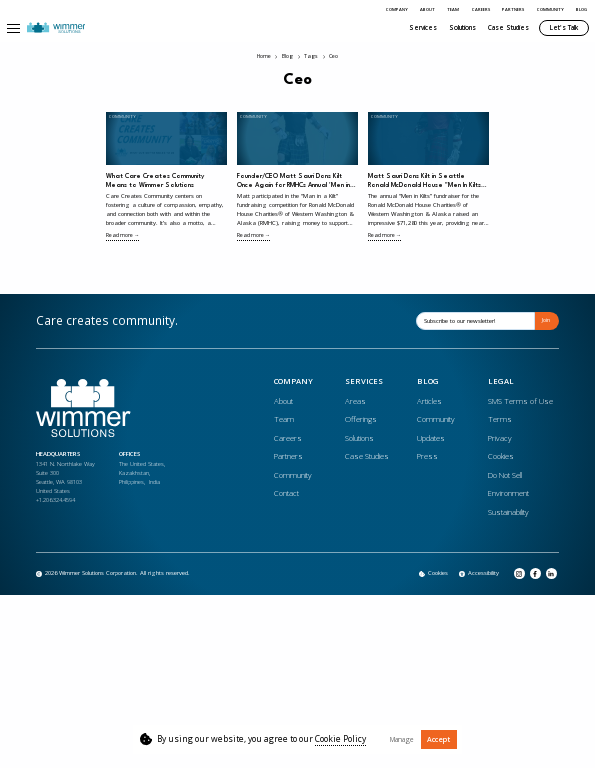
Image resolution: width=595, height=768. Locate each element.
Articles (429, 401)
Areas (355, 401)
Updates (431, 438)
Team (453, 9)
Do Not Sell (505, 475)
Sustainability (508, 512)
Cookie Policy (340, 739)
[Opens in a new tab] (479, 574)
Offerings (361, 419)
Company (397, 9)
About (427, 9)
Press (427, 456)
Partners (513, 9)
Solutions (462, 27)
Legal (501, 382)
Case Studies (508, 27)
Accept (438, 739)
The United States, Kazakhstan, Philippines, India (142, 473)
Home (264, 57)
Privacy (500, 438)
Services (423, 27)
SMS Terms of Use (520, 401)
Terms (500, 419)
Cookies (501, 456)
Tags (311, 57)
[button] (14, 28)
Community (550, 9)
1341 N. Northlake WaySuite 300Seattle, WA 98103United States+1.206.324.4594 (65, 482)
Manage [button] (402, 739)
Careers (481, 9)
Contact (286, 493)
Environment (508, 493)
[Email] (475, 321)
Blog (581, 9)
